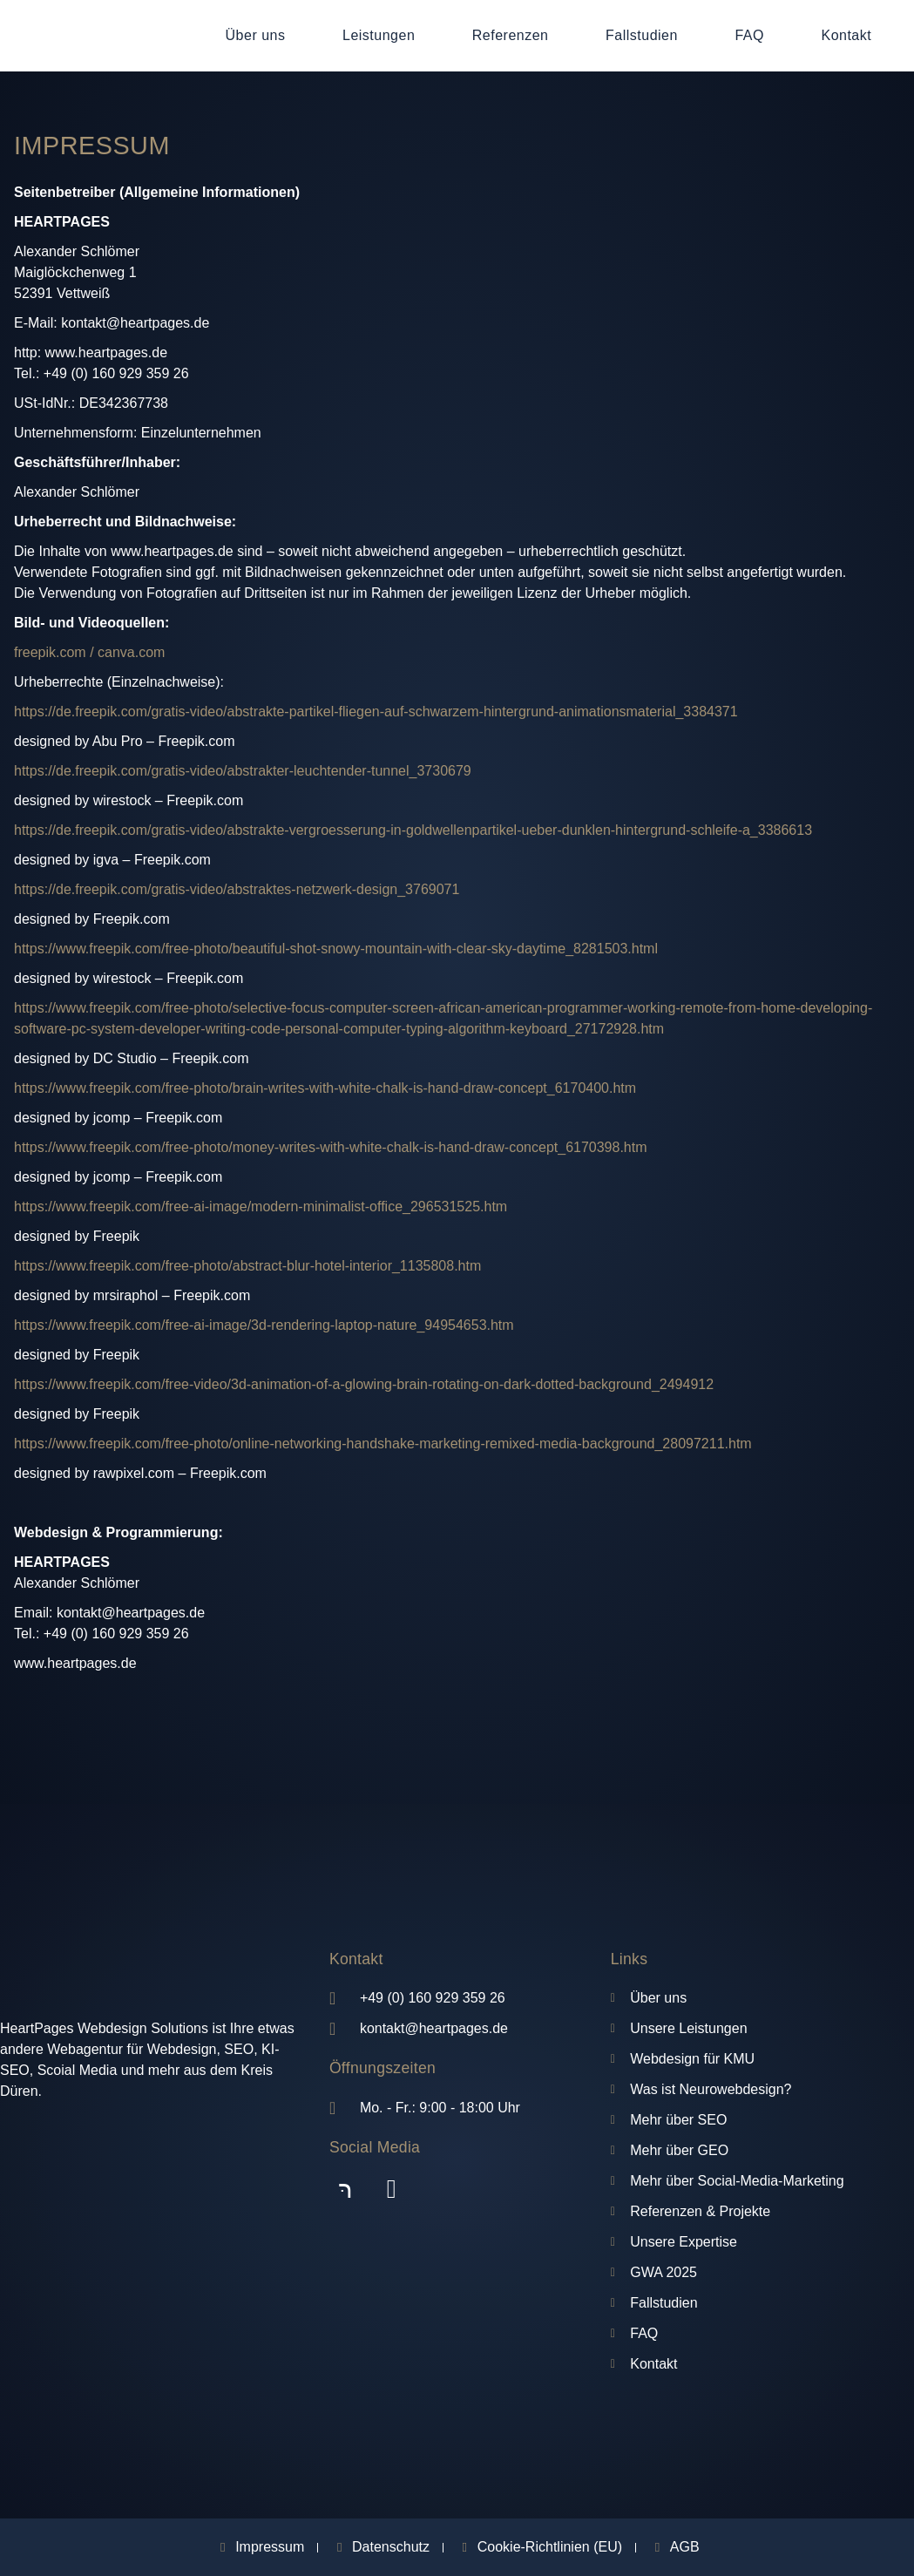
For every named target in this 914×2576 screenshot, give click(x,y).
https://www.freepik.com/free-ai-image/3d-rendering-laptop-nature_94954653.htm (264, 1325)
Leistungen (378, 35)
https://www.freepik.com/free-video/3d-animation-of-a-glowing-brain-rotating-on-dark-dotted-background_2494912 (364, 1384)
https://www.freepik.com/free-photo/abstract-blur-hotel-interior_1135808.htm (247, 1265)
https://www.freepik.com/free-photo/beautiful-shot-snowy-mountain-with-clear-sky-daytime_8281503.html (336, 948)
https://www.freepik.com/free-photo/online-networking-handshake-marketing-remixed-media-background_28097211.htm (383, 1443)
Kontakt (846, 35)
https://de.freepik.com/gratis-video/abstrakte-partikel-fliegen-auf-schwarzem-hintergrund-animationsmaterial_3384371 (376, 711)
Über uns (256, 35)
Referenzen (510, 35)
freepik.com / (54, 652)
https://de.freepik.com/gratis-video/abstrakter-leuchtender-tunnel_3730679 (242, 770)
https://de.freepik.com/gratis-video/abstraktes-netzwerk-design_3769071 (236, 889)
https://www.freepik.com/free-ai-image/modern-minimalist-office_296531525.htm (260, 1206)
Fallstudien (642, 35)
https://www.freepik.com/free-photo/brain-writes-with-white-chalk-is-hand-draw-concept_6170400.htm (325, 1088)
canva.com (131, 652)
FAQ (749, 35)
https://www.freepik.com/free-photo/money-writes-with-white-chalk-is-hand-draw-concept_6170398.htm (330, 1147)
